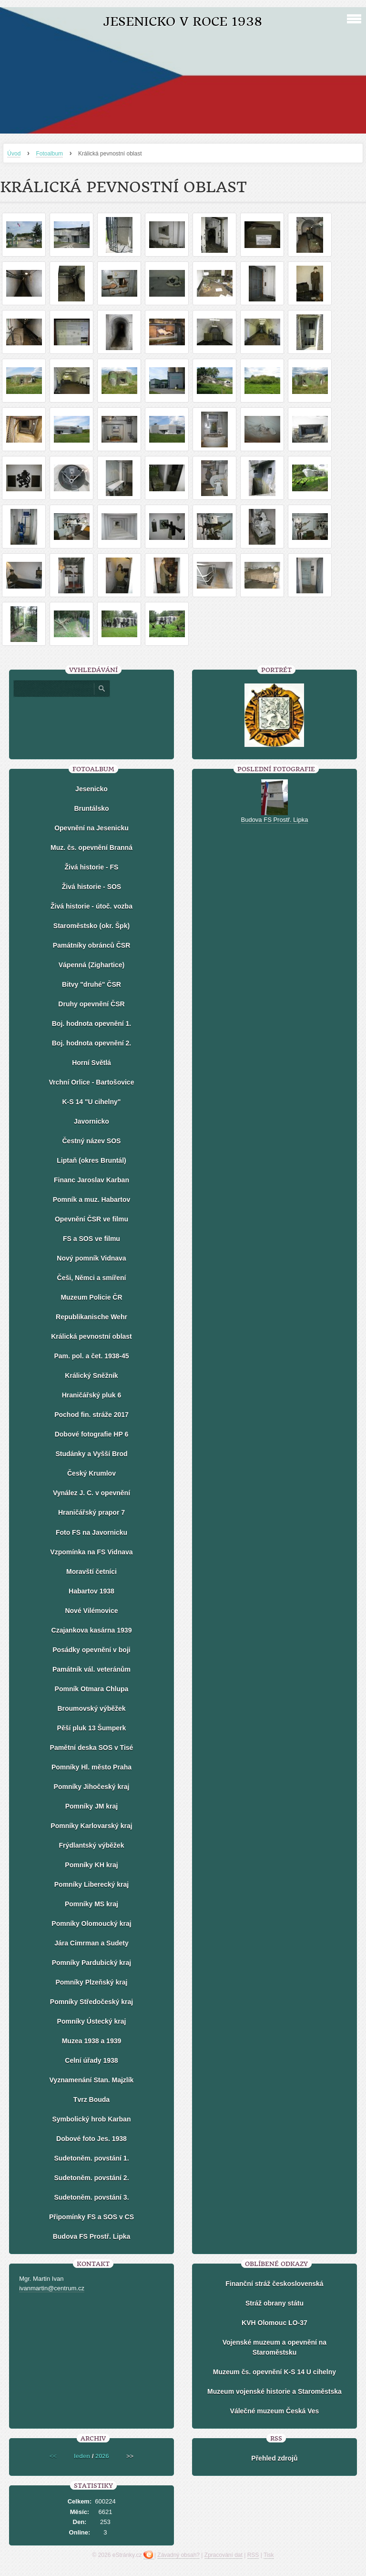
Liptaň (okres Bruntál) (91, 1160)
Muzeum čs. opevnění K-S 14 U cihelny (274, 2372)
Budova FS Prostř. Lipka (92, 2236)
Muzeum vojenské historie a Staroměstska (274, 2391)
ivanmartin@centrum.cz (51, 2288)
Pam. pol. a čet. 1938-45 (91, 1356)
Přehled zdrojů (274, 2458)
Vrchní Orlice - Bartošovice (91, 1082)
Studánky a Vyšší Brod (91, 1454)
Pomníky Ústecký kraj (91, 2021)
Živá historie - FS (92, 867)
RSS (253, 2555)
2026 (102, 2456)
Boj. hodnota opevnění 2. (91, 1043)
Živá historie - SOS (91, 886)
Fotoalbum (49, 153)
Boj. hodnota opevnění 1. (91, 1023)
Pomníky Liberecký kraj (91, 1884)
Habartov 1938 (91, 1591)
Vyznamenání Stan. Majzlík (92, 2080)
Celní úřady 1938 (91, 2060)
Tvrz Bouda (91, 2099)
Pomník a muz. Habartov (92, 1199)
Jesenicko (91, 789)
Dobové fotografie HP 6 (92, 1434)
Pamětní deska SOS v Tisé (91, 1747)
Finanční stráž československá (274, 2283)
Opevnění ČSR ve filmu (91, 1219)
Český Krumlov (91, 1473)
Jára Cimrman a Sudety (91, 1943)
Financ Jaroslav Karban (91, 1180)
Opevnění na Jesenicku (91, 828)
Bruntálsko (91, 808)
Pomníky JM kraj (91, 1806)
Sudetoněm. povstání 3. (91, 2197)
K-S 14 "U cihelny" (91, 1102)
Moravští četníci (91, 1571)
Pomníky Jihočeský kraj (92, 1786)
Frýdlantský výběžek (91, 1845)
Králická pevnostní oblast (91, 1336)
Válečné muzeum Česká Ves (274, 2411)
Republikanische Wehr (91, 1317)
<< (53, 2456)
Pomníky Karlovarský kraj (91, 1826)
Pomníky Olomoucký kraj (91, 1923)
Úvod (13, 153)
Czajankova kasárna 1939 (91, 1630)
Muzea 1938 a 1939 (92, 2041)
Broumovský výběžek (91, 1708)
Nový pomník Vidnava (91, 1258)
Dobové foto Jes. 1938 (91, 2138)
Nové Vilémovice (91, 1610)
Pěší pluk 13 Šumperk (91, 1728)
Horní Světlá (91, 1062)
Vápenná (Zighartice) (91, 965)
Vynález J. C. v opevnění (91, 1493)
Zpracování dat (223, 2555)
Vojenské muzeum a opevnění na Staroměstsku (274, 2347)
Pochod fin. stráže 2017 (91, 1414)
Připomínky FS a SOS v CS (91, 2217)
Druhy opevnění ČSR (91, 1004)
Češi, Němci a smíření (91, 1278)
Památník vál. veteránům (91, 1669)
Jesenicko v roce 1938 (183, 21)
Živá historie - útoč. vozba (91, 906)
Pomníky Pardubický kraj (92, 1962)
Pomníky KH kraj (91, 1865)
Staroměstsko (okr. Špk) (91, 926)
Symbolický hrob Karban (91, 2119)
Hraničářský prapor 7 (91, 1512)
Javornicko (91, 1121)
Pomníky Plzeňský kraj (91, 1982)
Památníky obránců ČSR (92, 945)
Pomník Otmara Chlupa (92, 1689)
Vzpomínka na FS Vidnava (91, 1552)
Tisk (269, 2555)
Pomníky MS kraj (91, 1904)
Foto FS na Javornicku (91, 1532)
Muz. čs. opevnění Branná (91, 847)
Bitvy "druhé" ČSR (91, 984)
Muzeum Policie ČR (91, 1297)
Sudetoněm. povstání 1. (91, 2158)
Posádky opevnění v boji (91, 1650)
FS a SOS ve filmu (91, 1238)
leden (82, 2456)
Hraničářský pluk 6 (92, 1395)
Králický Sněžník (91, 1375)
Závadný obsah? (178, 2555)
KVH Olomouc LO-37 (274, 2323)
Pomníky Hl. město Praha (91, 1767)
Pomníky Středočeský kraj (91, 2002)
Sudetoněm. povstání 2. (91, 2178)
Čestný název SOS (91, 1141)
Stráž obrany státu (274, 2303)
